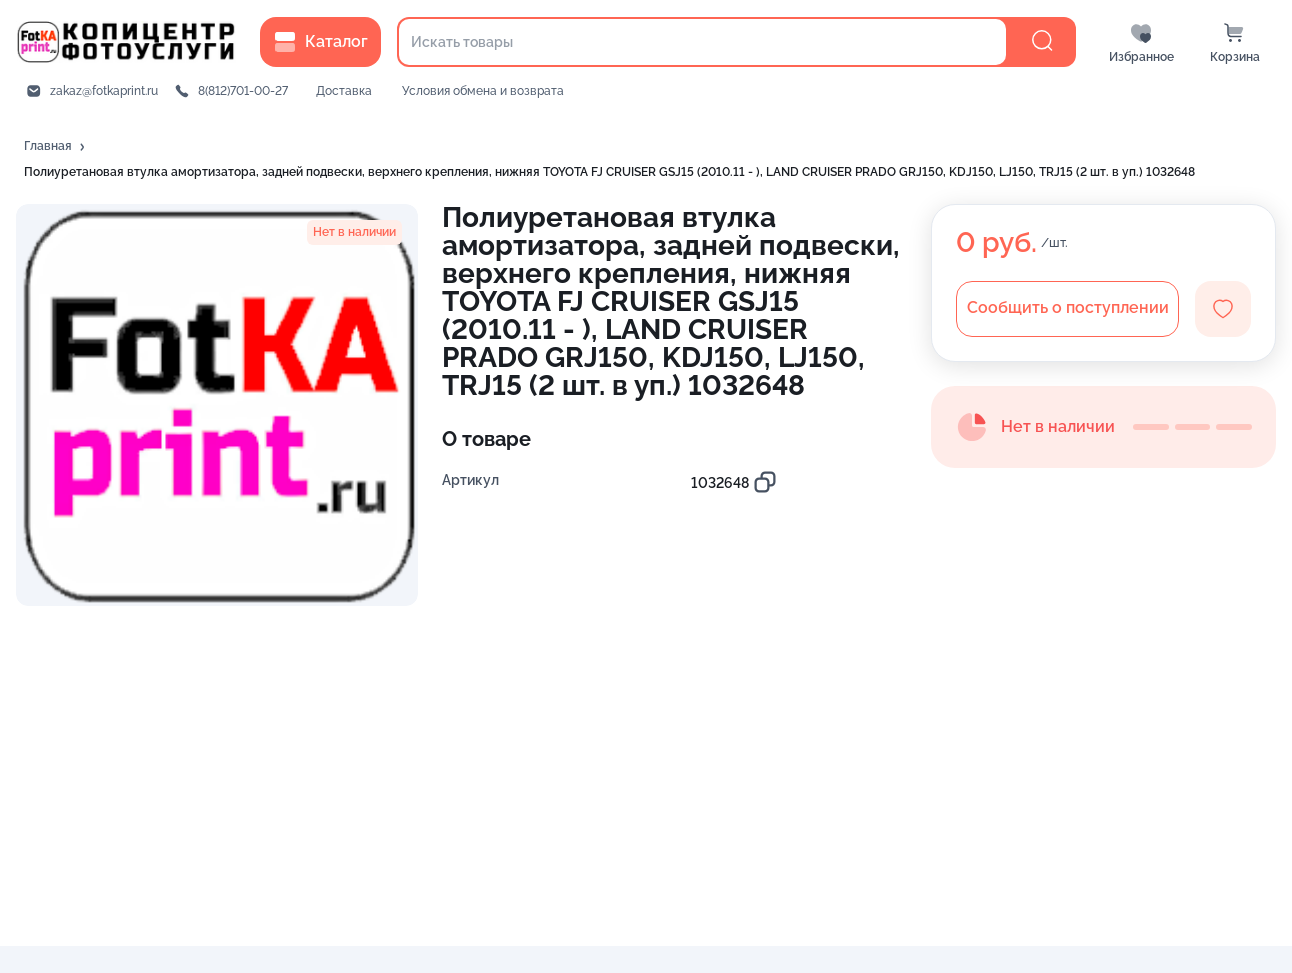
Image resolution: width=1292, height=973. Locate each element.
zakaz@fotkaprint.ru (104, 91)
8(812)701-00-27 (243, 91)
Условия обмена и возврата (483, 91)
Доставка (344, 91)
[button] (56, 147)
